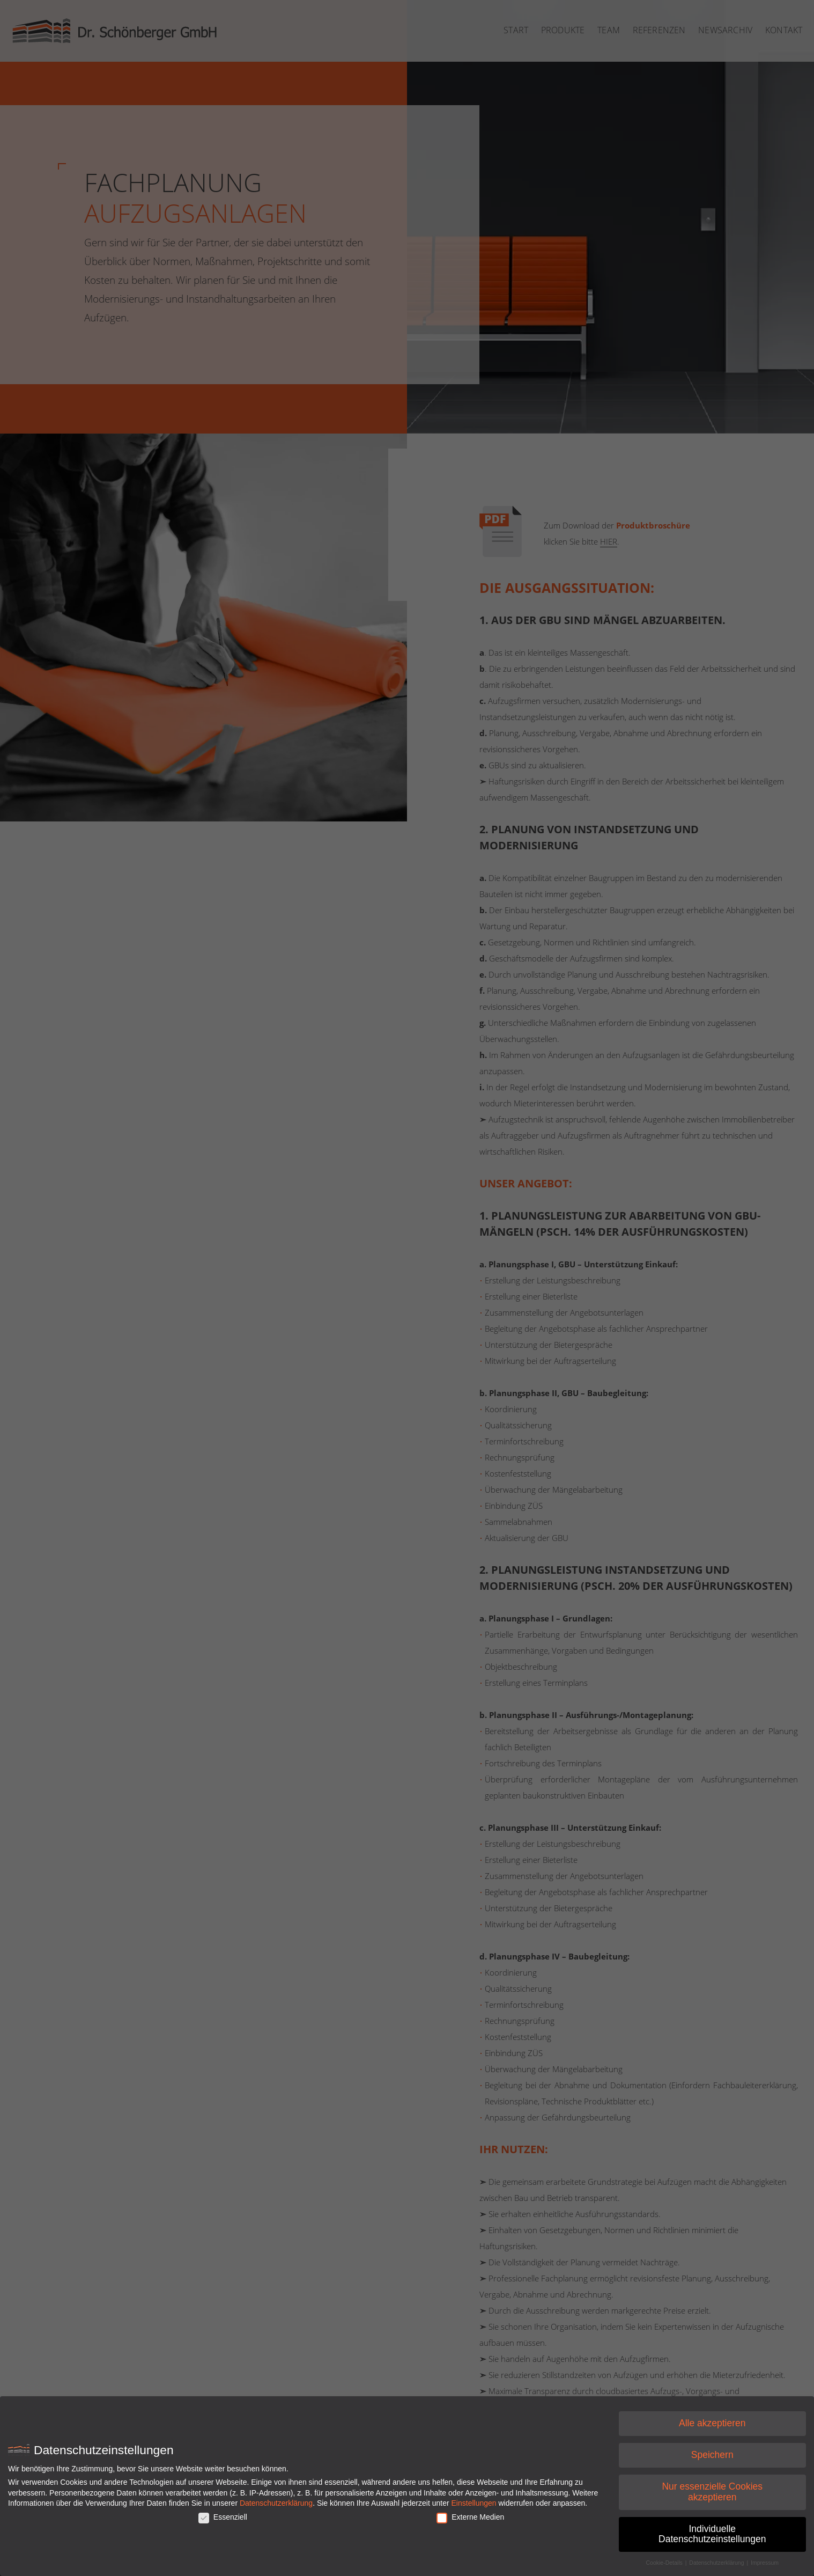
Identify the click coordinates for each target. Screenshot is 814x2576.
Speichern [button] (712, 2458)
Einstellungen (474, 2506)
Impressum (765, 2566)
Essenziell (222, 2519)
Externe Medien (470, 2519)
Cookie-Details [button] (665, 2566)
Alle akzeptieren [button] (712, 2426)
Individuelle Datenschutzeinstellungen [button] (712, 2537)
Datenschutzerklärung (276, 2506)
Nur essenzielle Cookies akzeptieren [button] (712, 2495)
